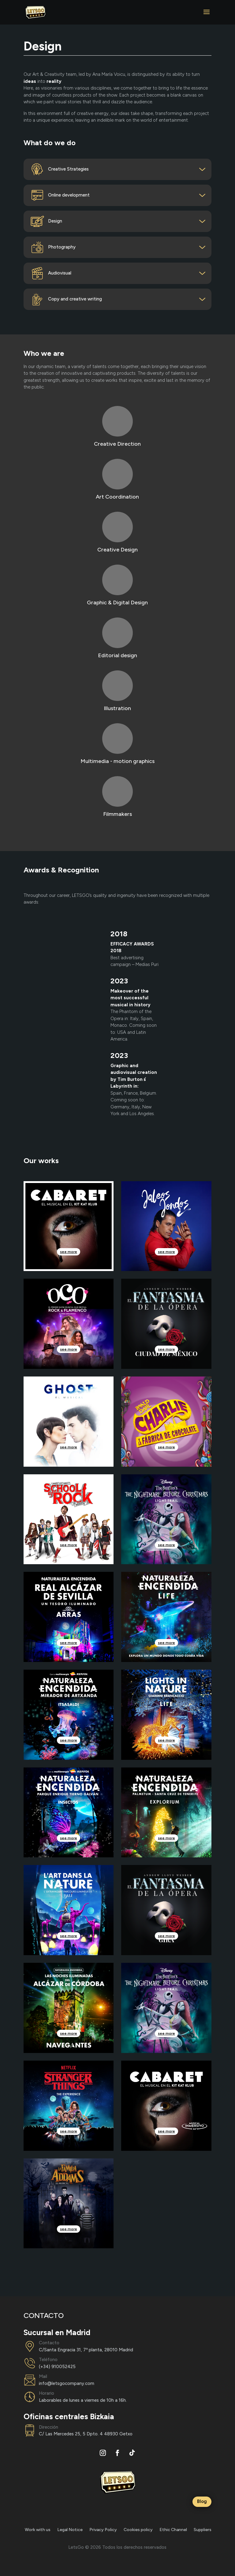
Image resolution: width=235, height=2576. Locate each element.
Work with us (37, 2530)
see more (68, 1252)
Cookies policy (138, 2530)
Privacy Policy (103, 2530)
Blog (202, 2501)
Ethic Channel (173, 2530)
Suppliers (202, 2530)
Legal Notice (70, 2530)
